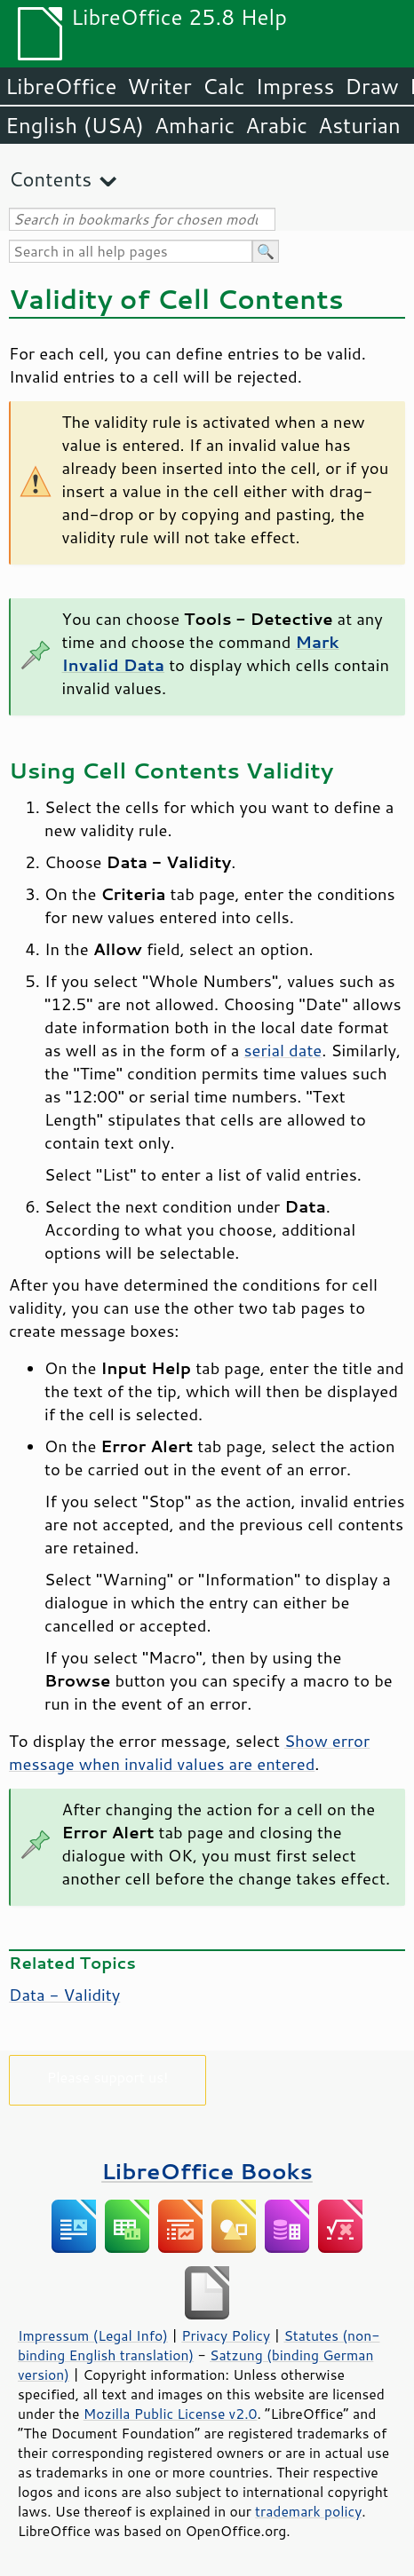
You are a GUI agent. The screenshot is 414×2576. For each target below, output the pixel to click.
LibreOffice (60, 86)
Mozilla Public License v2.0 (171, 2413)
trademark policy (308, 2511)
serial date (283, 1050)
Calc (224, 86)
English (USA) (74, 125)
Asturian (359, 125)
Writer (159, 86)
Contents (50, 179)
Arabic (276, 125)
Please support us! (108, 2076)
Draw (371, 86)
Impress (295, 86)
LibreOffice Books (207, 2170)
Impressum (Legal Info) (93, 2335)
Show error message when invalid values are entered (189, 1752)
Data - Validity (64, 1994)
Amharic (195, 125)
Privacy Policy (225, 2335)
